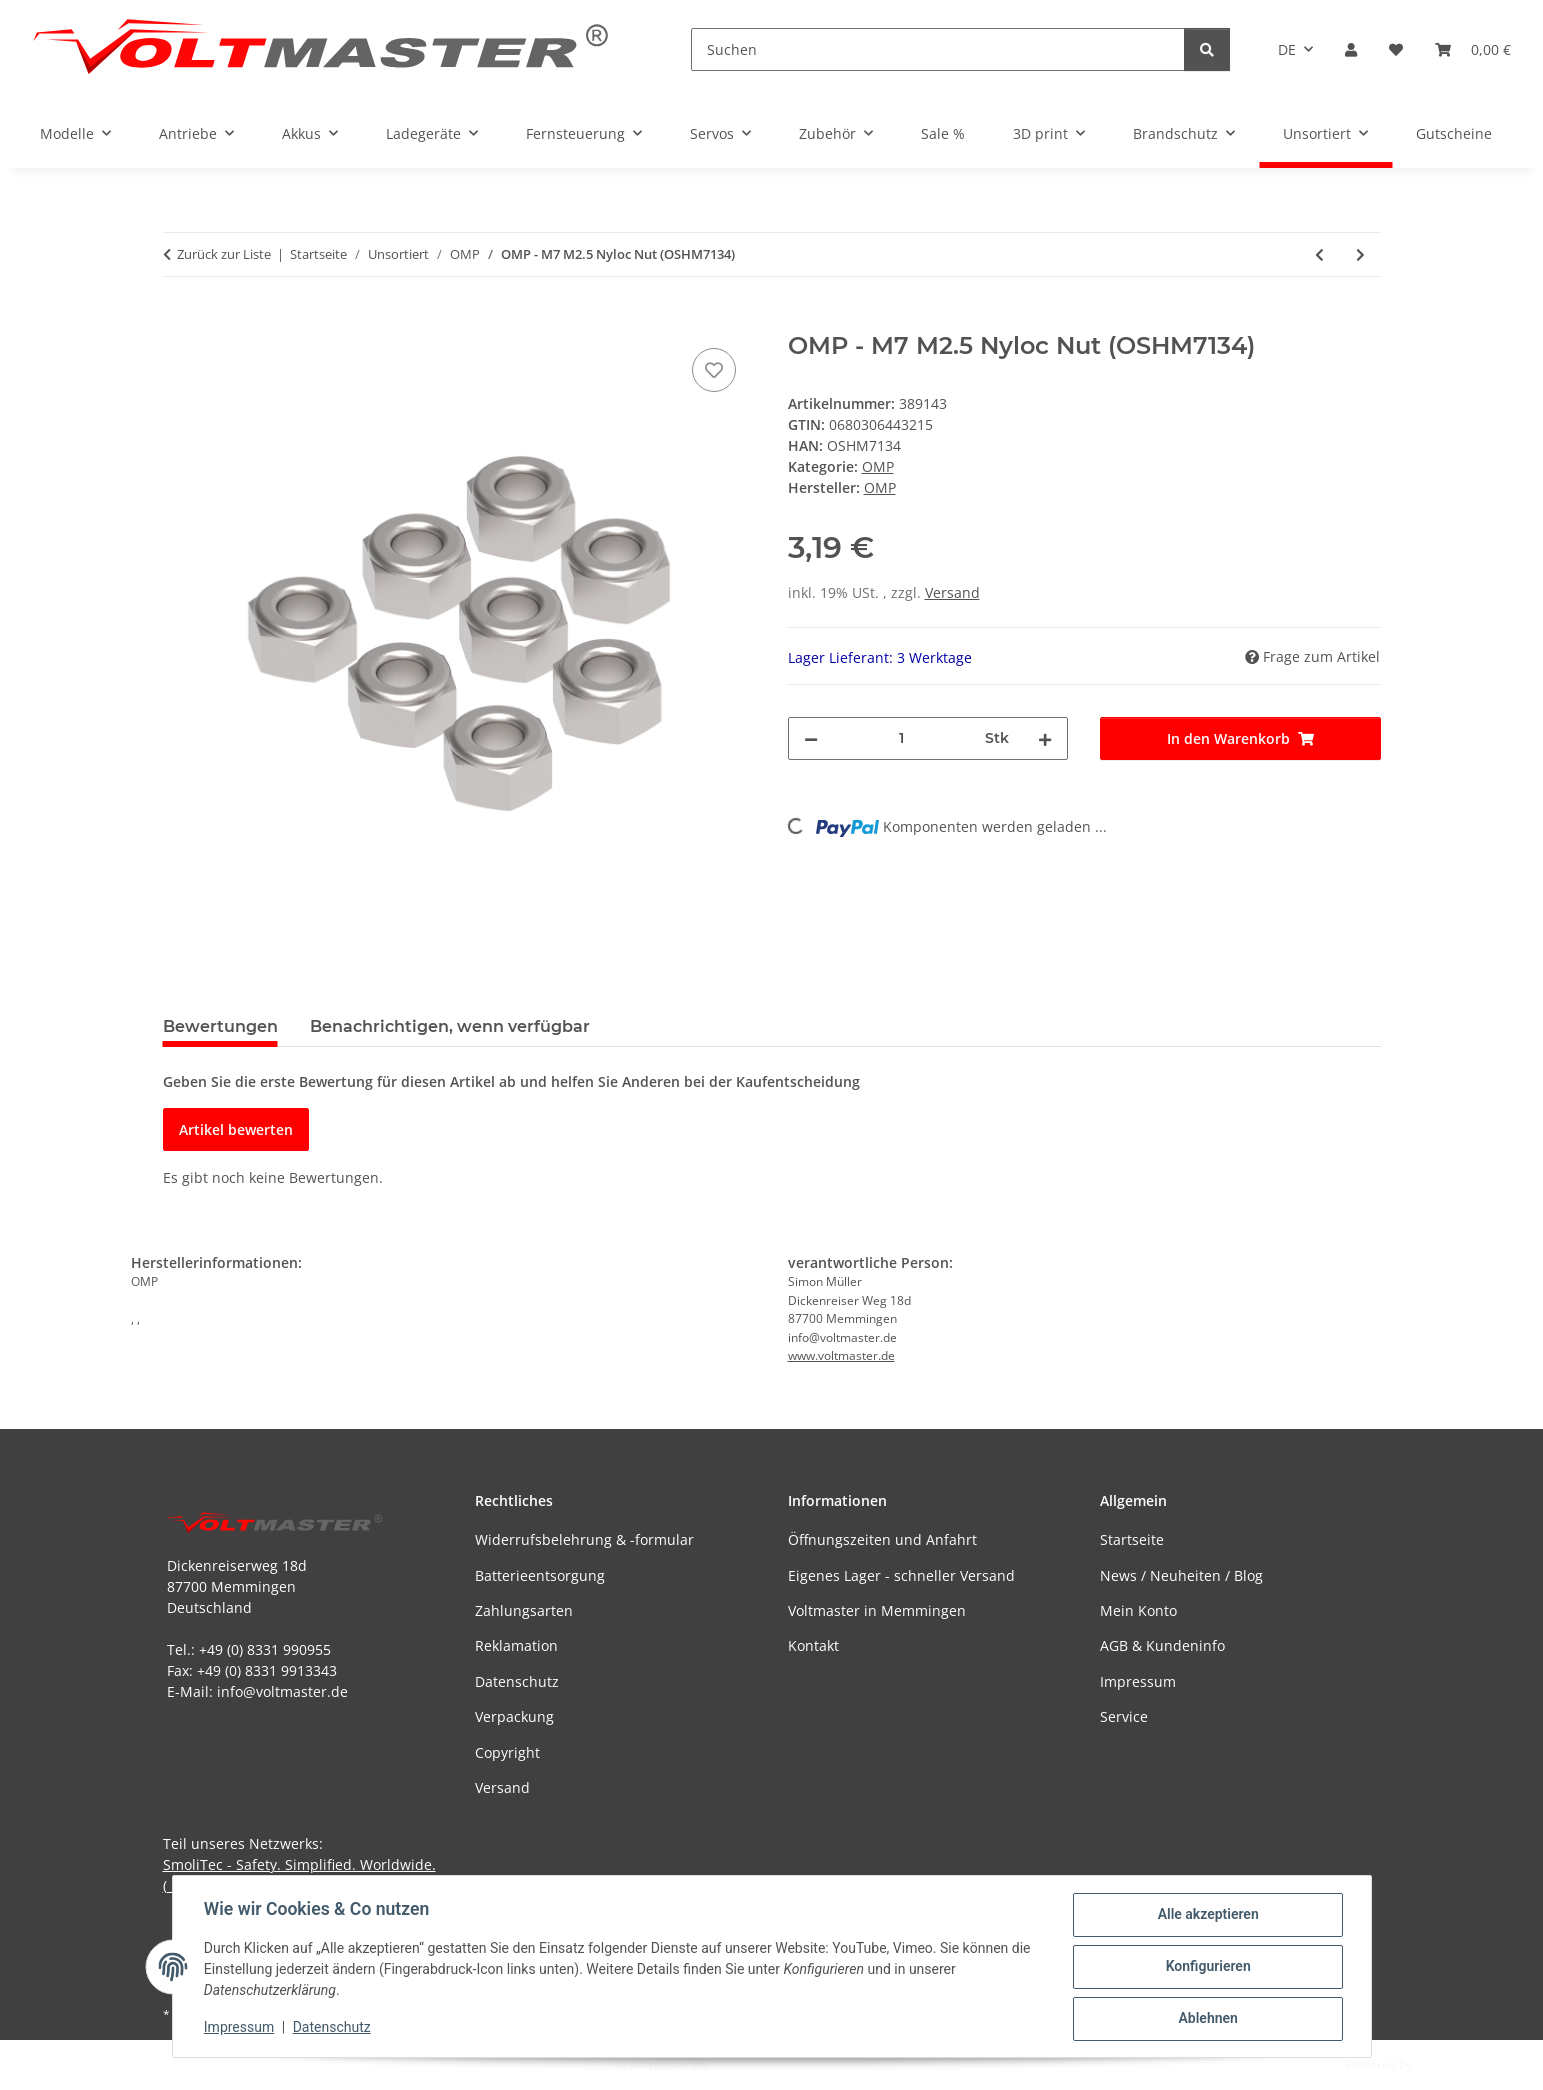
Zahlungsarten (524, 1610)
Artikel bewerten (236, 1129)
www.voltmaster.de (841, 1355)
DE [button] (1287, 49)
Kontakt (813, 1645)
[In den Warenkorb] (179, 321)
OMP (878, 466)
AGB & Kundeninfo (1162, 1645)
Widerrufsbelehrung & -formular (584, 1539)
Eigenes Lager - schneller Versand (901, 1575)
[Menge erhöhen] (1045, 738)
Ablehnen (1207, 2019)
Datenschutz (332, 2028)
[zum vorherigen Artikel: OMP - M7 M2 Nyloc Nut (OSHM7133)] (1319, 254)
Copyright (507, 1752)
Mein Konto (1138, 1610)
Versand (952, 592)
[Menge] (902, 738)
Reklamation (516, 1645)
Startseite (1132, 1539)
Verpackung (514, 1716)
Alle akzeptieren (1207, 1915)
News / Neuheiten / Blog (1181, 1575)
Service (1124, 1716)
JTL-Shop (1439, 2064)
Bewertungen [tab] (220, 1026)
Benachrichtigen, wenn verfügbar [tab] (450, 1026)
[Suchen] (938, 49)
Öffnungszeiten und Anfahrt (882, 1539)
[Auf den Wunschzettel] (714, 370)
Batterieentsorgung (540, 1575)
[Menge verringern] (811, 738)
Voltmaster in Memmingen (877, 1610)
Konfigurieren (1207, 1967)
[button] (1351, 49)
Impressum (240, 2028)
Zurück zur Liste (224, 254)
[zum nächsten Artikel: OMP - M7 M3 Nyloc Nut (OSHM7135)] (1360, 254)
